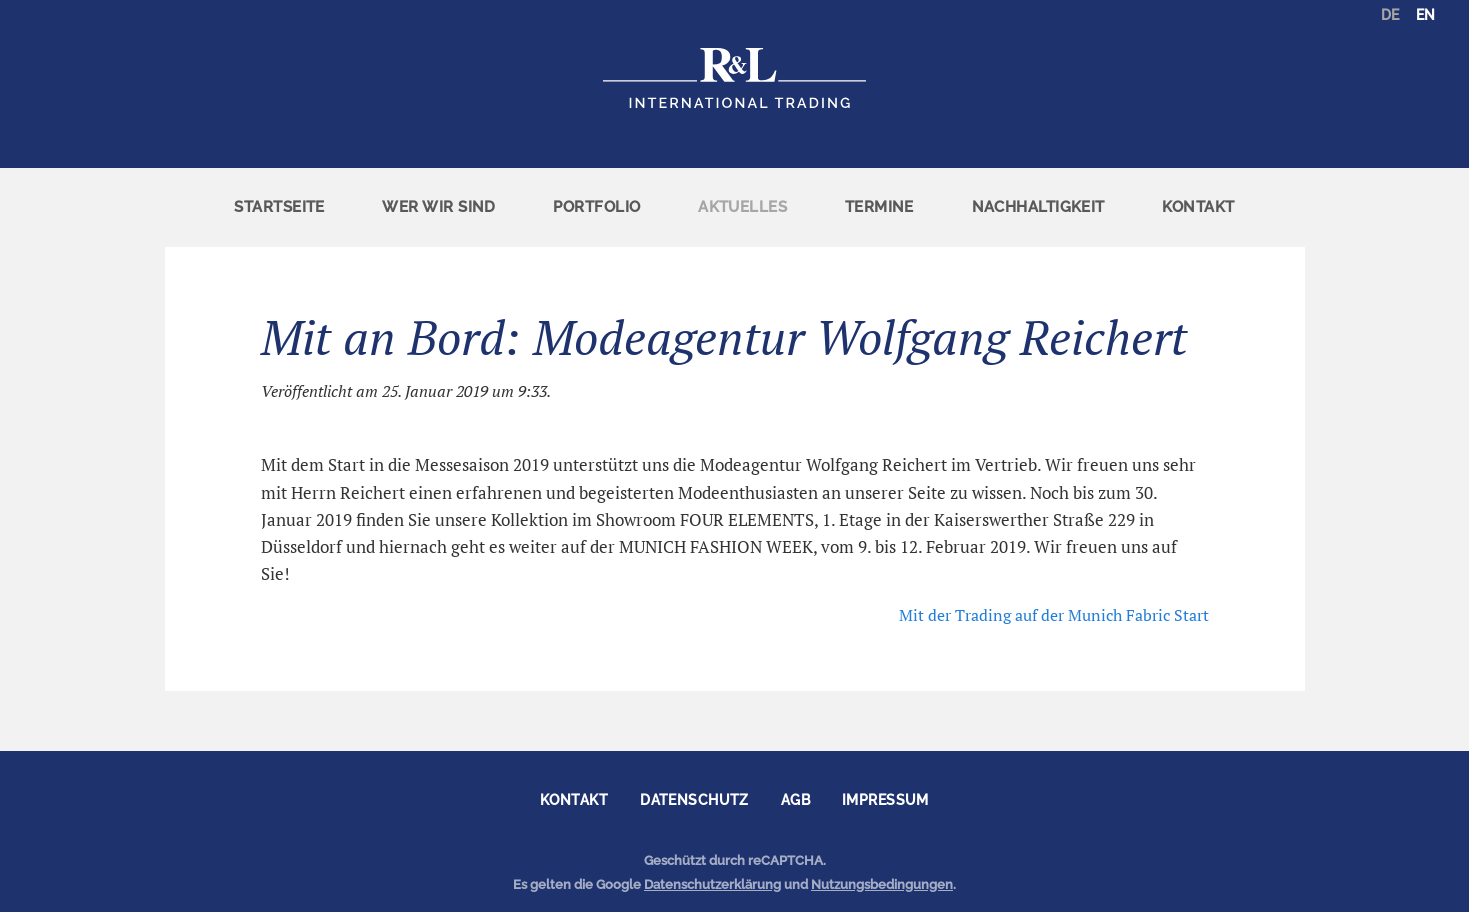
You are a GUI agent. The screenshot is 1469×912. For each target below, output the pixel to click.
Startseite (279, 207)
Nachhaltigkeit (1038, 207)
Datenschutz (694, 800)
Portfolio (596, 207)
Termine (879, 207)
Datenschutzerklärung (712, 884)
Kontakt (1198, 207)
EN (1425, 15)
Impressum (885, 800)
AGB (795, 800)
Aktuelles (742, 207)
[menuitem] (280, 207)
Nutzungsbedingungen (882, 884)
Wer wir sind (438, 207)
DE (1390, 15)
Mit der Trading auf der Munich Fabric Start (1054, 615)
